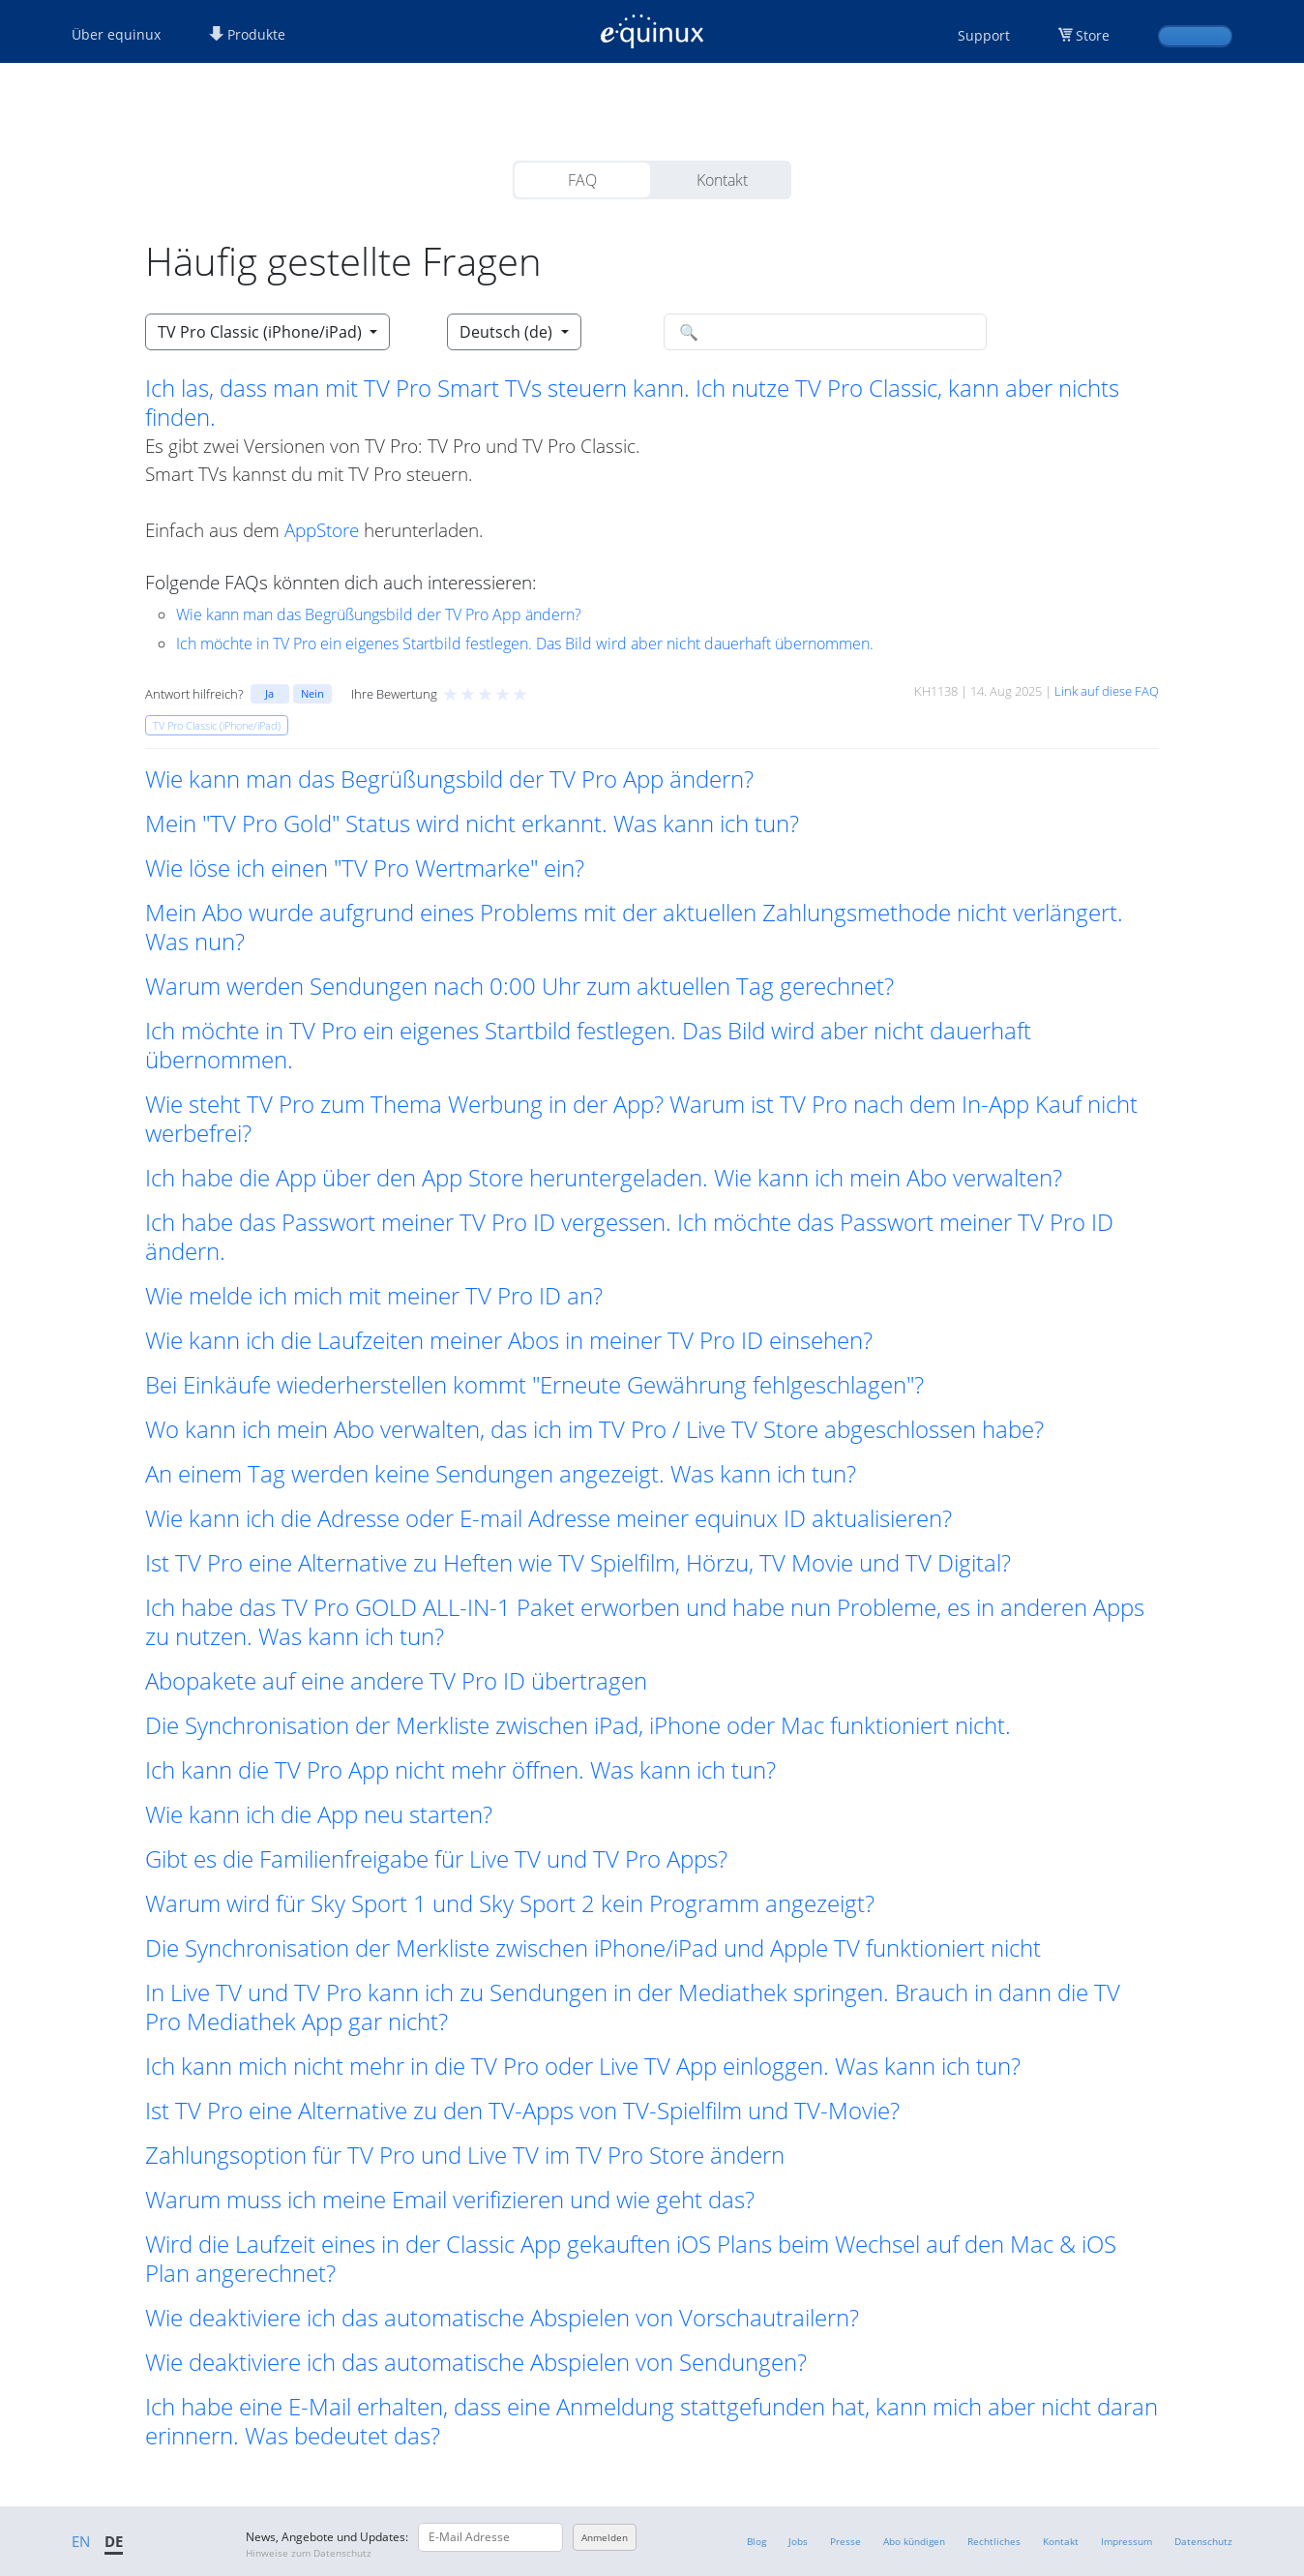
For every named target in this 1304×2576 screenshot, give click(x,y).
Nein (312, 693)
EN (81, 2541)
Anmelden (604, 2537)
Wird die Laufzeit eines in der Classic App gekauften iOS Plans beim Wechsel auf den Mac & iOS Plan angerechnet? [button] (630, 2259)
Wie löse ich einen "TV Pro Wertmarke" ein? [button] (364, 868)
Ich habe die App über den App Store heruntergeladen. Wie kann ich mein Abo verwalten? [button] (603, 1177)
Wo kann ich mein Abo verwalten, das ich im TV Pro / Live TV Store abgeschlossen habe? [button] (594, 1429)
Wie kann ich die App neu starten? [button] (318, 1814)
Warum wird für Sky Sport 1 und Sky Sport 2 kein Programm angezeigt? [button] (509, 1903)
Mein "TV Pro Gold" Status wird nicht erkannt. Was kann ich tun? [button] (472, 823)
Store (1093, 35)
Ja (269, 693)
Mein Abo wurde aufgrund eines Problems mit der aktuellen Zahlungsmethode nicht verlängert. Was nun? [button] (634, 927)
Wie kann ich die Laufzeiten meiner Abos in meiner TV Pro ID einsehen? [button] (509, 1340)
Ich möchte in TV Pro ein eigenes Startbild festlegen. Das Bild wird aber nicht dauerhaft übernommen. (525, 643)
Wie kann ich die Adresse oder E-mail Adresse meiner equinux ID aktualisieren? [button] (548, 1518)
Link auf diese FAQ (1106, 691)
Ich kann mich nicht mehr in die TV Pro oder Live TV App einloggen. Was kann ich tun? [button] (583, 2066)
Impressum (1126, 2541)
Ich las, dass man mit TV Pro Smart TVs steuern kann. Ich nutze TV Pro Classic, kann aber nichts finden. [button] (632, 403)
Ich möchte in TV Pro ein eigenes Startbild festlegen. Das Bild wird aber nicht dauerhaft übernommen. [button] (588, 1045)
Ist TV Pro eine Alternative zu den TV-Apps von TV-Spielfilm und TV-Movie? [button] (522, 2110)
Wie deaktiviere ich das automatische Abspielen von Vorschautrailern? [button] (502, 2317)
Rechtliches (994, 2541)
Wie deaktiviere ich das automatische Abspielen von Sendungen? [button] (476, 2362)
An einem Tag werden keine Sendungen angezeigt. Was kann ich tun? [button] (500, 1473)
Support (984, 35)
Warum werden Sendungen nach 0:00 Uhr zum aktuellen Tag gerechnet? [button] (519, 986)
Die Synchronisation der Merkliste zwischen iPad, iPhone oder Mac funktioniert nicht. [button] (578, 1725)
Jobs (798, 2541)
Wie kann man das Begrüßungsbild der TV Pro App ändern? (378, 614)
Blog (756, 2541)
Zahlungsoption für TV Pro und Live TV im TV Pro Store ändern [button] (465, 2155)
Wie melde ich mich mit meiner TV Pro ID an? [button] (374, 1295)
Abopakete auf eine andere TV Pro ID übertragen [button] (396, 1680)
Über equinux (116, 34)
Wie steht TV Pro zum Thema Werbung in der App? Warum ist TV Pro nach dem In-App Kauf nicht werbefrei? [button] (641, 1119)
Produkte (247, 34)
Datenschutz (1203, 2541)
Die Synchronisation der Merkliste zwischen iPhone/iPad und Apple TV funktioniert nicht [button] (593, 1947)
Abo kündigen (914, 2541)
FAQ (582, 180)
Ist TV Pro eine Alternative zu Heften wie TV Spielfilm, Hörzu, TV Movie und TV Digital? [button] (578, 1562)
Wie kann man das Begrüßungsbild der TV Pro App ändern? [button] (449, 779)
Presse (845, 2541)
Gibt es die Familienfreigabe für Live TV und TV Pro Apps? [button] (436, 1858)
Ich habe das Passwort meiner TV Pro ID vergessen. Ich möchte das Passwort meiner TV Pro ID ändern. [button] (629, 1237)
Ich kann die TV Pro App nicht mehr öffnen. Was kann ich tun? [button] (460, 1769)
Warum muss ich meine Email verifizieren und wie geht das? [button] (450, 2199)
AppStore (321, 530)
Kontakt (722, 180)
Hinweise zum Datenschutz (308, 2553)
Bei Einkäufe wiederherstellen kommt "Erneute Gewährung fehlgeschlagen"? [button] (534, 1384)
